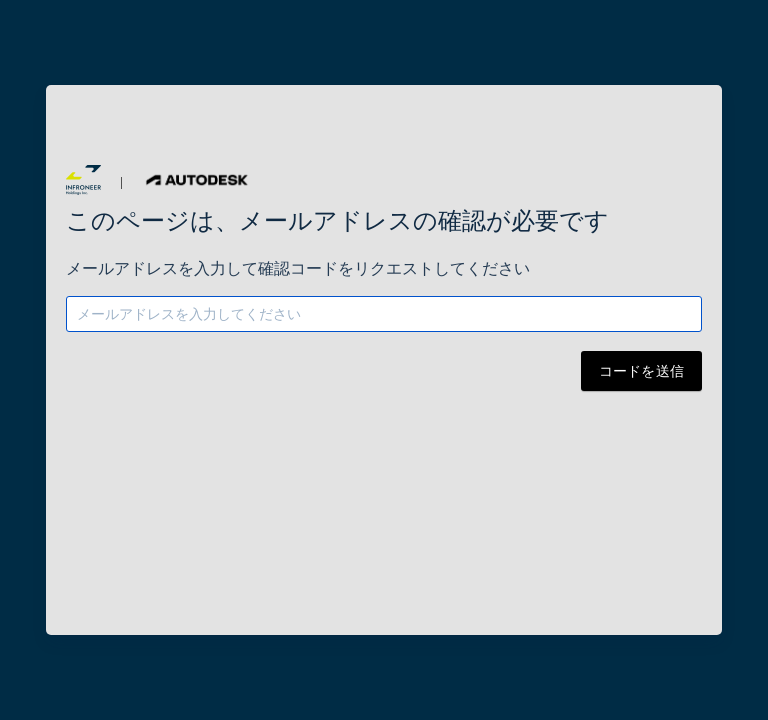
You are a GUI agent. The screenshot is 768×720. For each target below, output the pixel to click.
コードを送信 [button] (642, 371)
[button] (83, 180)
